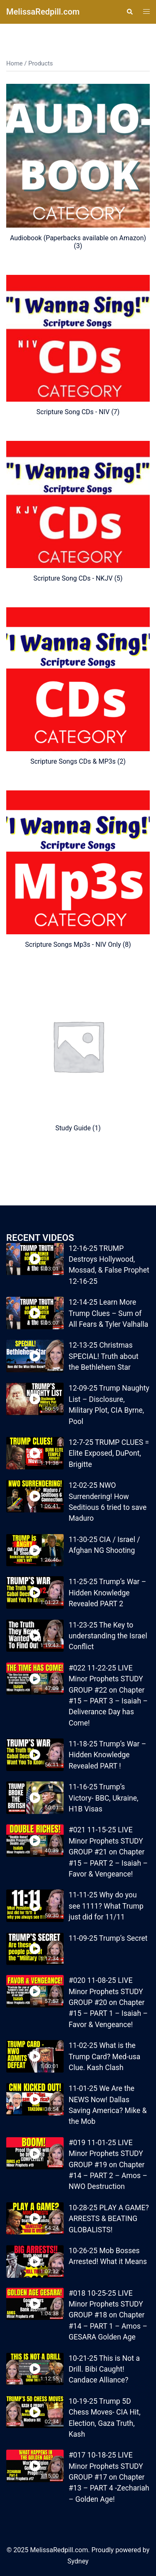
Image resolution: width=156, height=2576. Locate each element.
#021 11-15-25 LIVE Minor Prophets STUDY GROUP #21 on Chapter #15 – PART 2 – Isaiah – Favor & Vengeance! (108, 1852)
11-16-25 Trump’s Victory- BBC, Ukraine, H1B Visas (103, 1798)
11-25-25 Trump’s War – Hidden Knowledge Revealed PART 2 (107, 1592)
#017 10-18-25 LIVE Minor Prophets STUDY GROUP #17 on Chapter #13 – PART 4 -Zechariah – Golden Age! (109, 2477)
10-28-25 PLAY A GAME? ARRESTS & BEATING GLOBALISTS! (109, 2219)
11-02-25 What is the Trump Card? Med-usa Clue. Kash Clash (104, 2056)
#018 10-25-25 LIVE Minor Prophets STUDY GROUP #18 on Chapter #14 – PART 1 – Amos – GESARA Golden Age (108, 2315)
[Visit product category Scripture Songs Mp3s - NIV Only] (78, 869)
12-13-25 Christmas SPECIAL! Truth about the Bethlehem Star (104, 1356)
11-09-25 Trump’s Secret (108, 1938)
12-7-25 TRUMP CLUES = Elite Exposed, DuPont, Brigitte (109, 1453)
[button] (129, 11)
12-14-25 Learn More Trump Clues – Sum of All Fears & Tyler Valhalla (108, 1313)
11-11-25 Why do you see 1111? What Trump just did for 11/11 (106, 1906)
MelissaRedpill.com (42, 12)
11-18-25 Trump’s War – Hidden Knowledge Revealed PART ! (107, 1755)
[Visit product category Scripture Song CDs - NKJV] (78, 512)
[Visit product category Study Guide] (78, 1053)
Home (14, 63)
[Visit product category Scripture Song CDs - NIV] (78, 345)
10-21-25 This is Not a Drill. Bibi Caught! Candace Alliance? (104, 2369)
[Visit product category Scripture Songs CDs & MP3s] (78, 686)
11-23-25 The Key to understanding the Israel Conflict (108, 1636)
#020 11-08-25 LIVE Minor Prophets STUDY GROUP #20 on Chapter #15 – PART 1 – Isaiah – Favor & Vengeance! (108, 2002)
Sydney (78, 2561)
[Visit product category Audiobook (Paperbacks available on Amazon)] (78, 167)
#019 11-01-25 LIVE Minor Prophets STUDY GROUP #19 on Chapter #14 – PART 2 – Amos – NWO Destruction (108, 2164)
